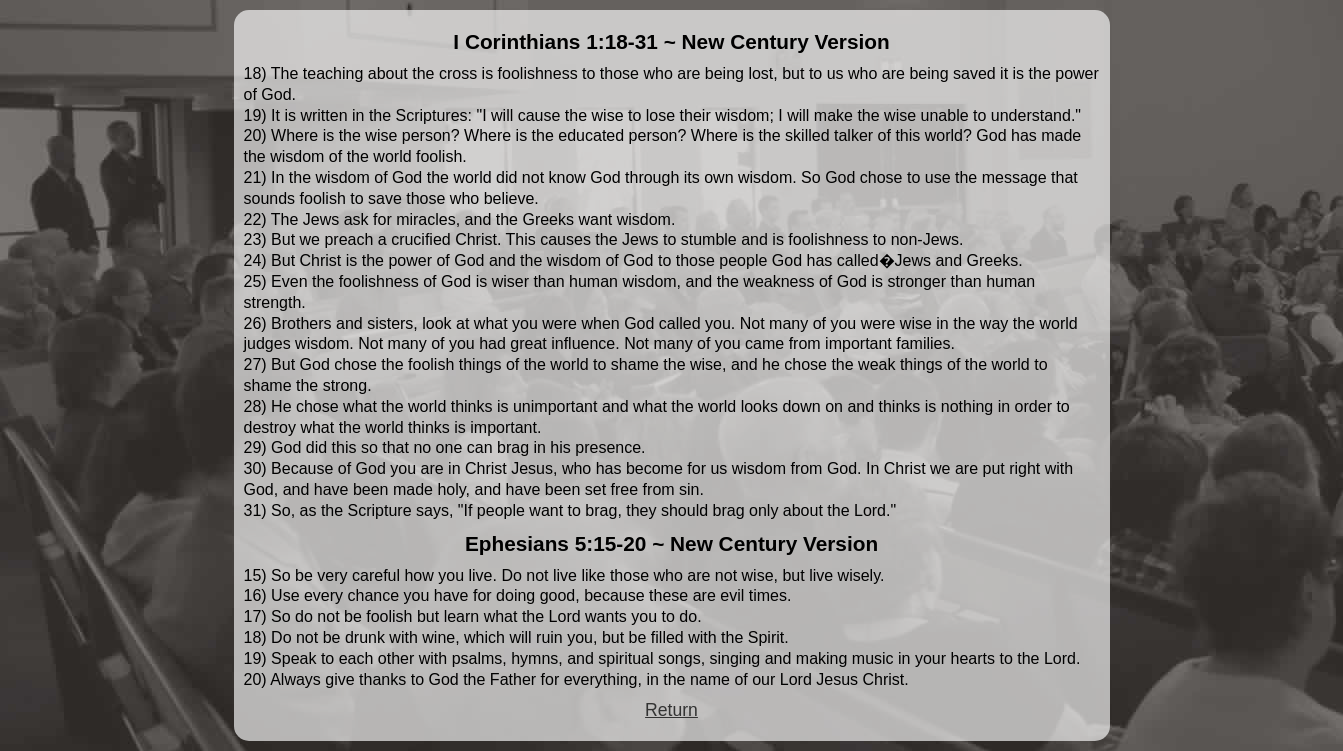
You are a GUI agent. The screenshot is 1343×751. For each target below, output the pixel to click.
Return (671, 710)
